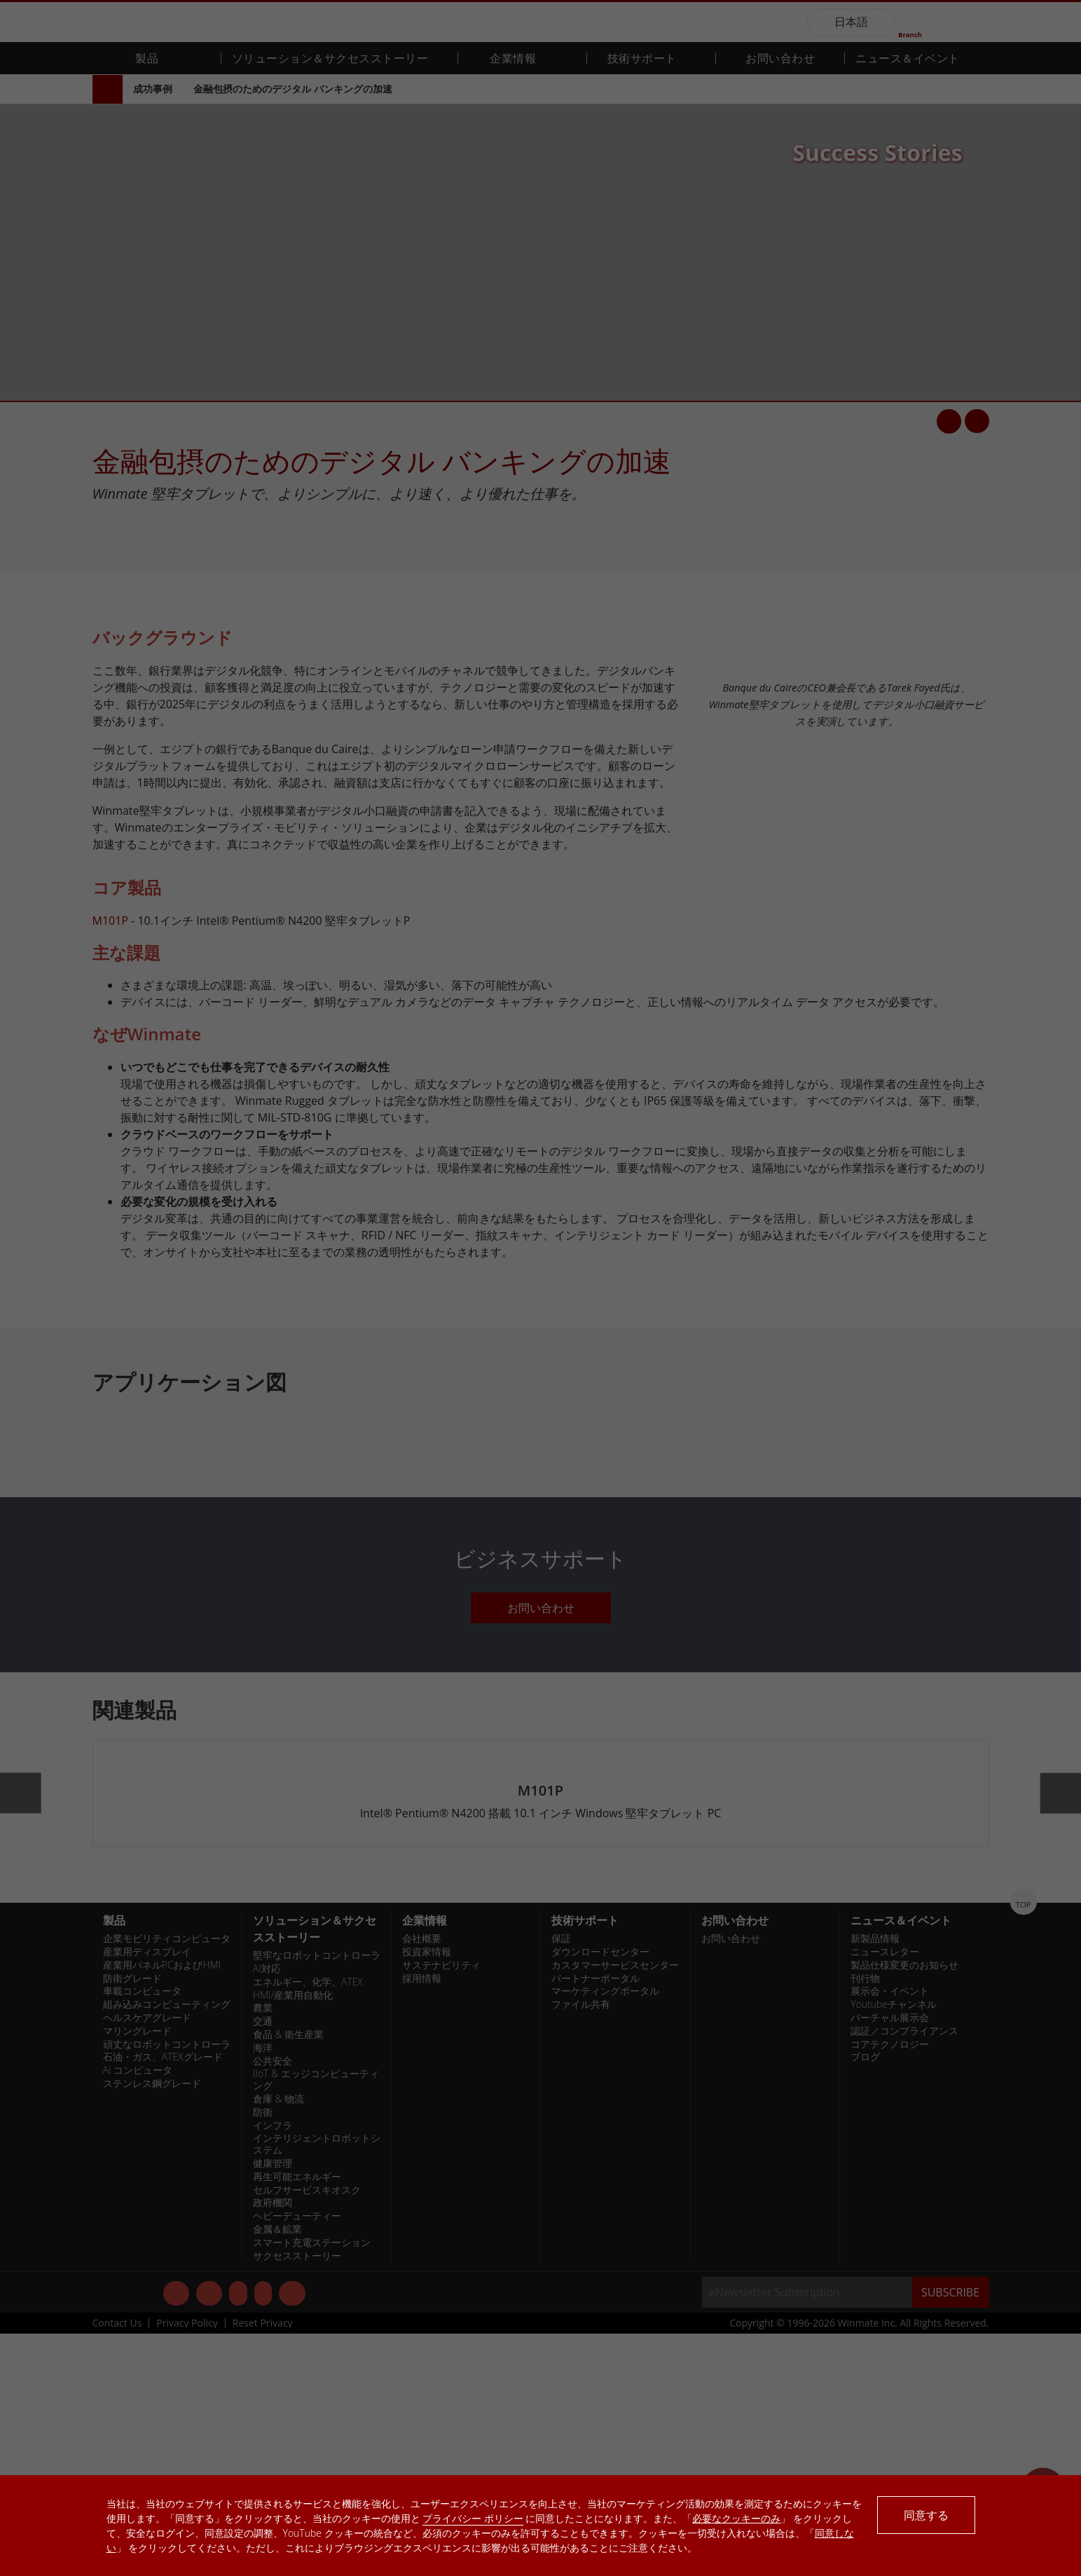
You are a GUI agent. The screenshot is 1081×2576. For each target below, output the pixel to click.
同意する (926, 2515)
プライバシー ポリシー (472, 2518)
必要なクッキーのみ (736, 2518)
